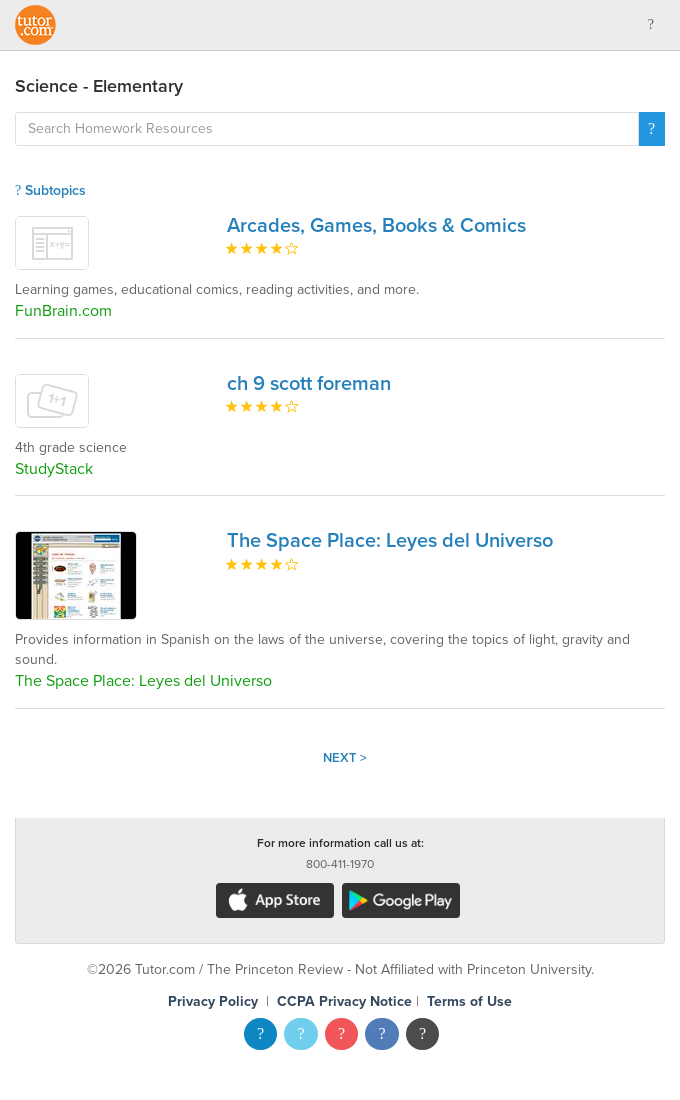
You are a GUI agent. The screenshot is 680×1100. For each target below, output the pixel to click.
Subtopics (50, 190)
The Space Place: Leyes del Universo (390, 541)
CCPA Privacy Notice (344, 1001)
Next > (345, 758)
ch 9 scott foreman (309, 384)
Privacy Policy (213, 1001)
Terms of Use (469, 1001)
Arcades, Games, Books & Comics (376, 226)
